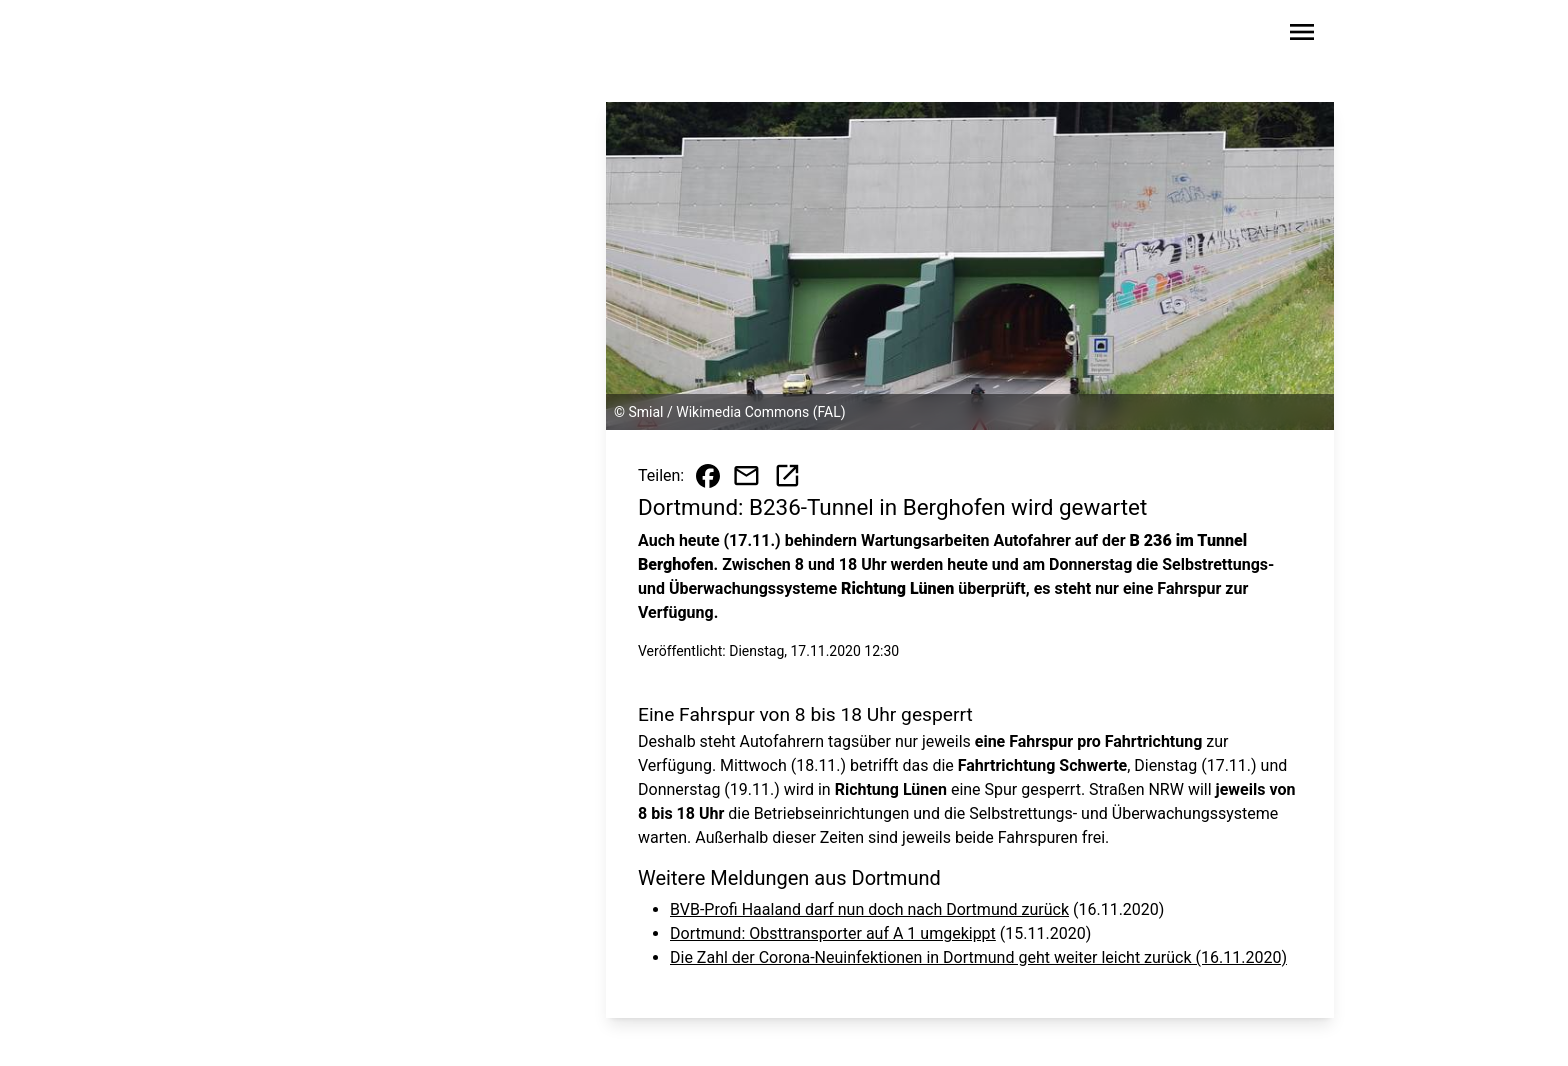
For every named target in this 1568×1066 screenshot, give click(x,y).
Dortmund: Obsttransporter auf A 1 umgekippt (833, 933)
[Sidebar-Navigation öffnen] (1302, 35)
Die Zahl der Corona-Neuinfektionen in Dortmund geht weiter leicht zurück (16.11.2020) (978, 957)
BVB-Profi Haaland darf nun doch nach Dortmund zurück (869, 909)
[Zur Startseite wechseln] (298, 36)
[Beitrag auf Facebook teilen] (708, 476)
